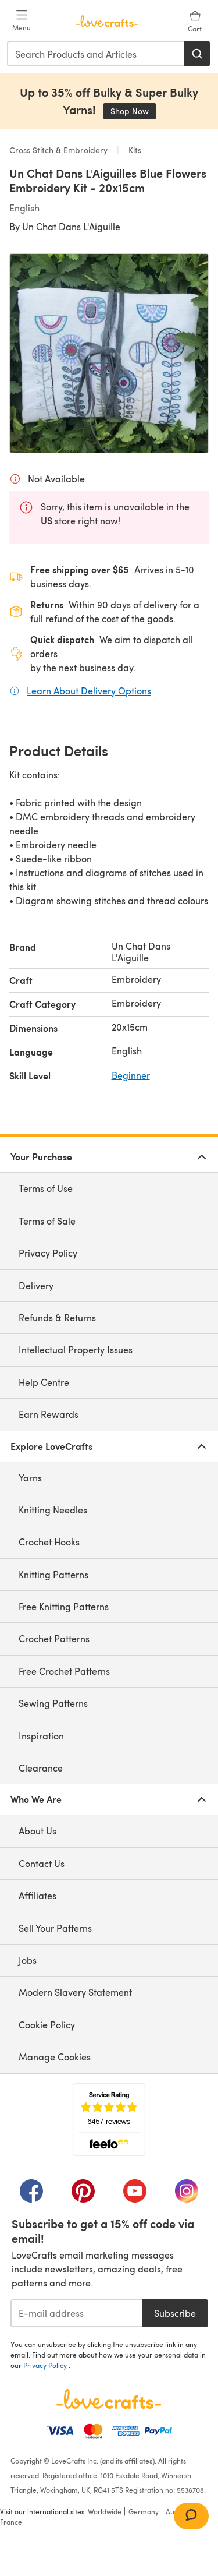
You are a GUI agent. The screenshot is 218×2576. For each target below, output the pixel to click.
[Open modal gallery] (109, 353)
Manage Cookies (55, 2057)
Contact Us (42, 1863)
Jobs (28, 1960)
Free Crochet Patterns (64, 1671)
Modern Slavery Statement (75, 1992)
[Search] (197, 53)
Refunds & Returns (57, 1317)
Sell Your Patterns (55, 1928)
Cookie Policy (47, 2025)
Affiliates (37, 1895)
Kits (133, 150)
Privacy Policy (48, 1253)
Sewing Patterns (53, 1703)
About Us (37, 1831)
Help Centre (44, 1382)
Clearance (41, 1768)
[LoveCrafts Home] (109, 2399)
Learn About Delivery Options (89, 690)
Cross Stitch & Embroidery (59, 150)
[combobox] (96, 53)
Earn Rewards (48, 1414)
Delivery (36, 1285)
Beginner (131, 1075)
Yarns (30, 1478)
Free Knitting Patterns (64, 1606)
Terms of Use (46, 1188)
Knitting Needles (53, 1510)
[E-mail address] (76, 2313)
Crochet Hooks (49, 1542)
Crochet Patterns (54, 1638)
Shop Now (133, 111)
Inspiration (41, 1736)
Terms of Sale (47, 1221)
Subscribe (175, 2313)
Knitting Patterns (53, 1574)
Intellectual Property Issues (76, 1349)
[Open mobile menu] (21, 21)
